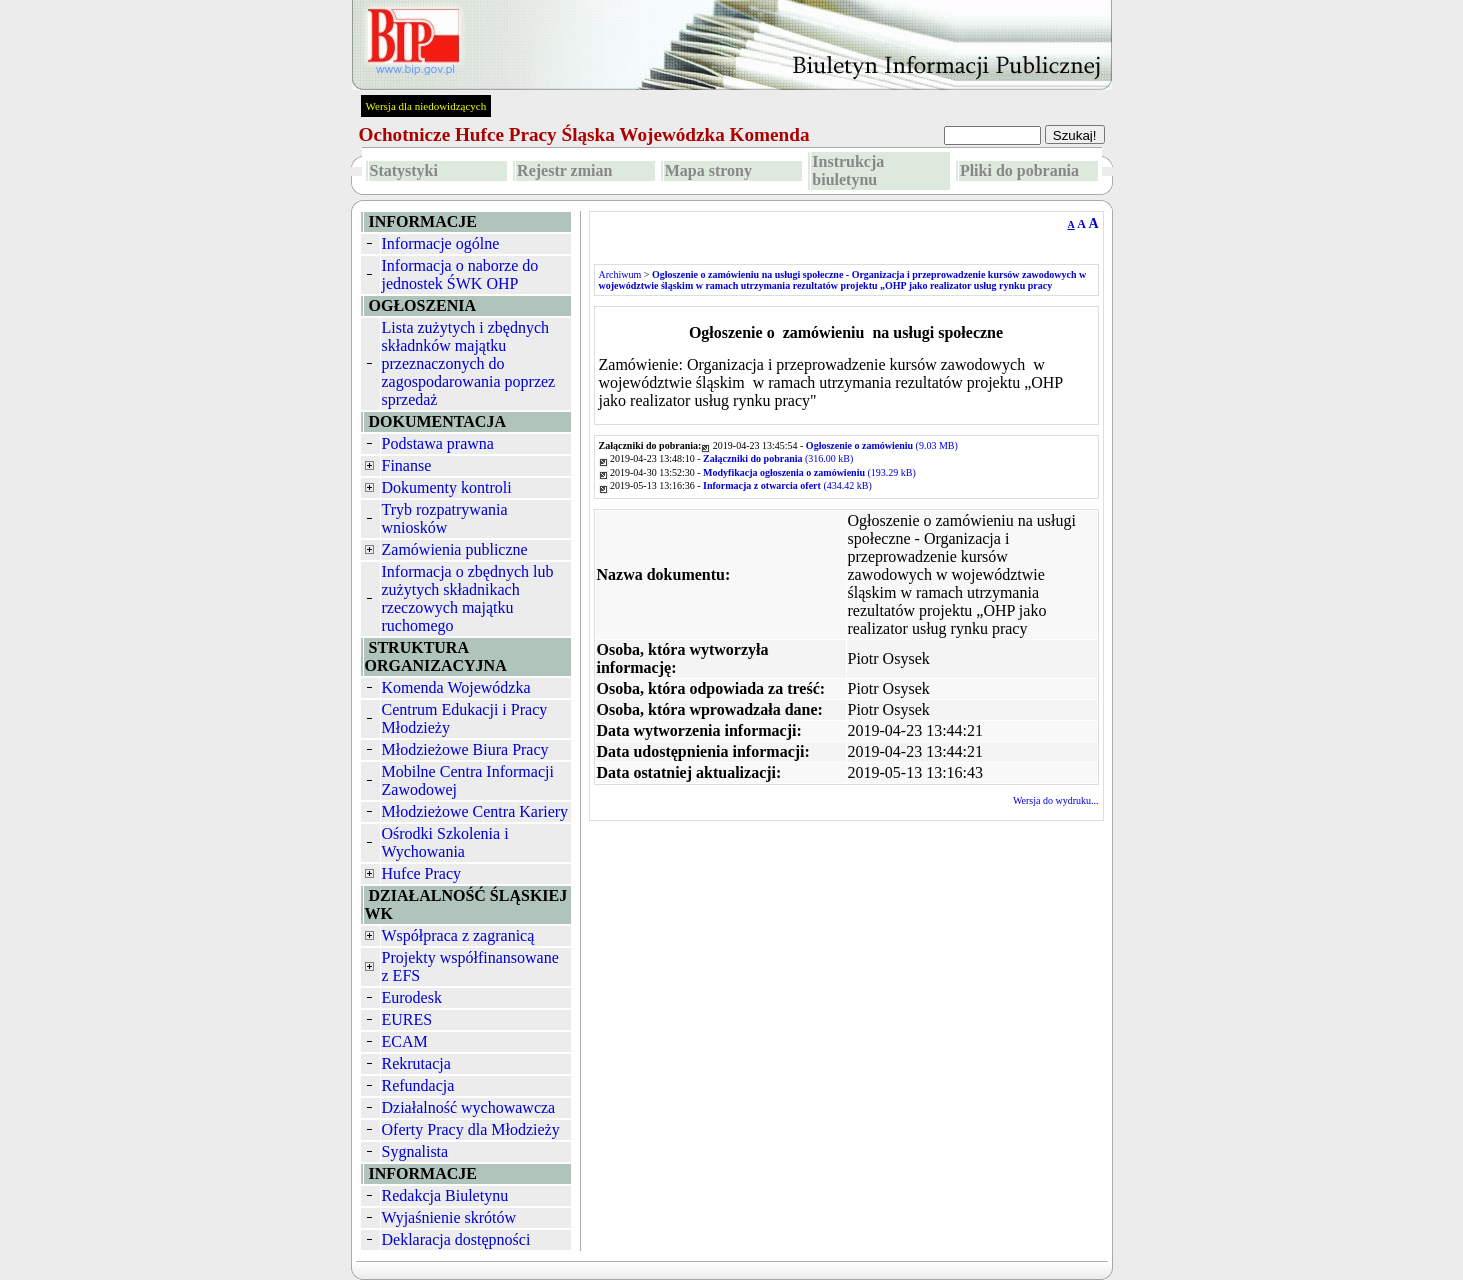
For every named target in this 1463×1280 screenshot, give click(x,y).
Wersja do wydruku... (1056, 800)
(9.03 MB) (882, 445)
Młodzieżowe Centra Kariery (475, 811)
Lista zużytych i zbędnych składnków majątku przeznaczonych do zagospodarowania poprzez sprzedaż (469, 363)
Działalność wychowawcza (469, 1107)
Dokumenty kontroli (447, 487)
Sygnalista (415, 1151)
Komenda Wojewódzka (456, 687)
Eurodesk (412, 997)
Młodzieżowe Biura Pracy (465, 749)
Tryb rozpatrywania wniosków (445, 518)
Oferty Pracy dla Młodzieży (471, 1129)
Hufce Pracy (422, 873)
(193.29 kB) (809, 472)
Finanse (407, 465)
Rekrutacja (416, 1063)
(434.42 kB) (787, 485)
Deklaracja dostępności (456, 1239)
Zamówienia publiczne (455, 549)
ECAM (405, 1041)
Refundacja (418, 1085)
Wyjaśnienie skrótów (449, 1217)
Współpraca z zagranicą (458, 935)
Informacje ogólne (441, 243)
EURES (407, 1019)
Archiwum (620, 274)
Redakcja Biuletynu (445, 1195)
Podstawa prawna (438, 443)
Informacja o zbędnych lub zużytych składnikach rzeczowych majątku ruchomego (468, 598)
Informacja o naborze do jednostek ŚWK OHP (460, 274)
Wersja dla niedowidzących (426, 106)
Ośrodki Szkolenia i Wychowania (445, 842)
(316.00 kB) (778, 458)
